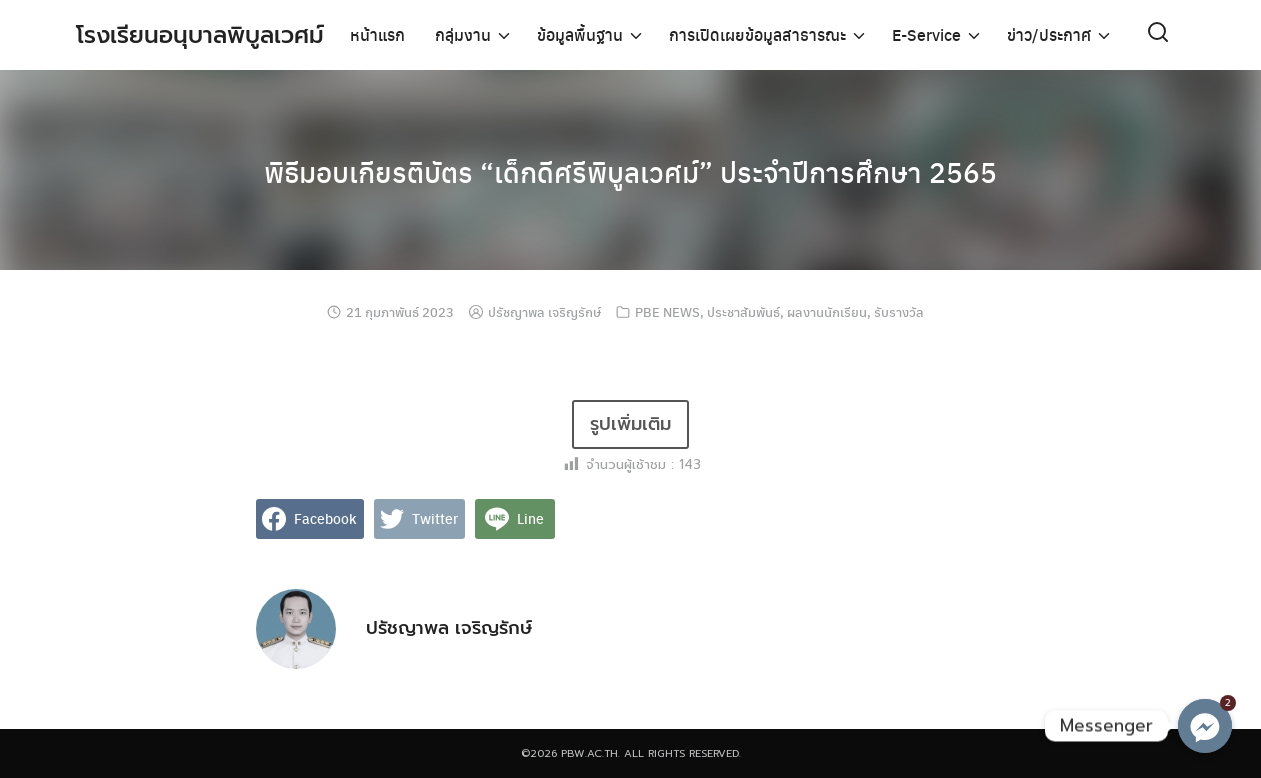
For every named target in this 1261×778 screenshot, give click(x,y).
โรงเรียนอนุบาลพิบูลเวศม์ (204, 35)
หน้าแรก (377, 34)
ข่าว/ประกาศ (1049, 34)
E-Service (926, 34)
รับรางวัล (899, 311)
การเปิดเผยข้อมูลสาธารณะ (757, 34)
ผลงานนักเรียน (827, 311)
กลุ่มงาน (463, 34)
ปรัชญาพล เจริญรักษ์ (544, 311)
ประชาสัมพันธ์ (743, 311)
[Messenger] (1205, 726)
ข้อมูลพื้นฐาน (580, 34)
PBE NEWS (667, 311)
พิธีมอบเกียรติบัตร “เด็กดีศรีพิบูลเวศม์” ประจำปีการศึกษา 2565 (630, 170)
